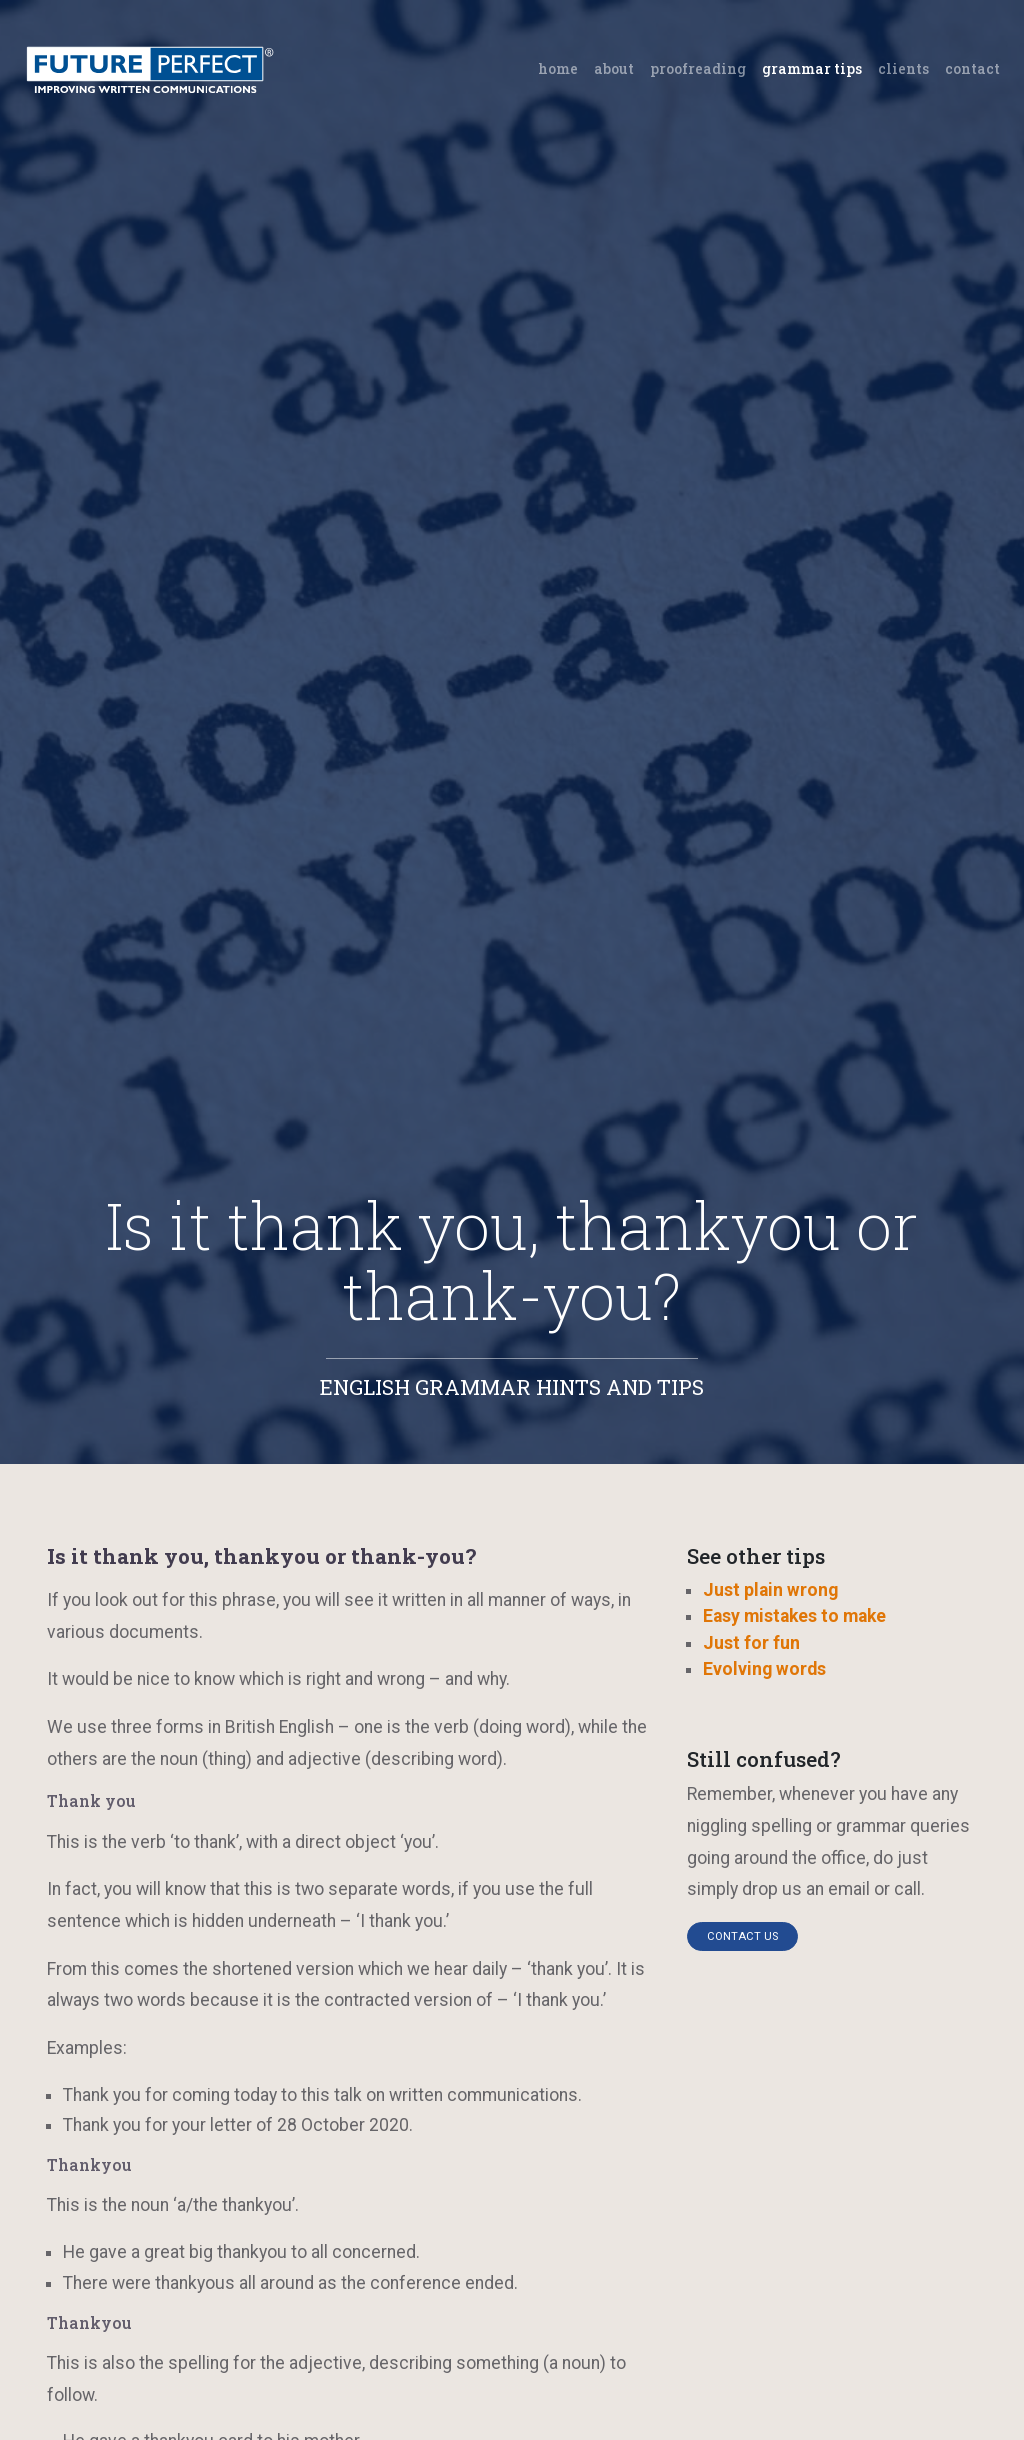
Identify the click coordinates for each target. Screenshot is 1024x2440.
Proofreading (698, 68)
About (614, 68)
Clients (903, 68)
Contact (972, 68)
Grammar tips (812, 68)
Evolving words (764, 1669)
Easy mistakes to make (794, 1616)
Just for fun (751, 1643)
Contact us (742, 1936)
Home (562, 67)
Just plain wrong (770, 1590)
